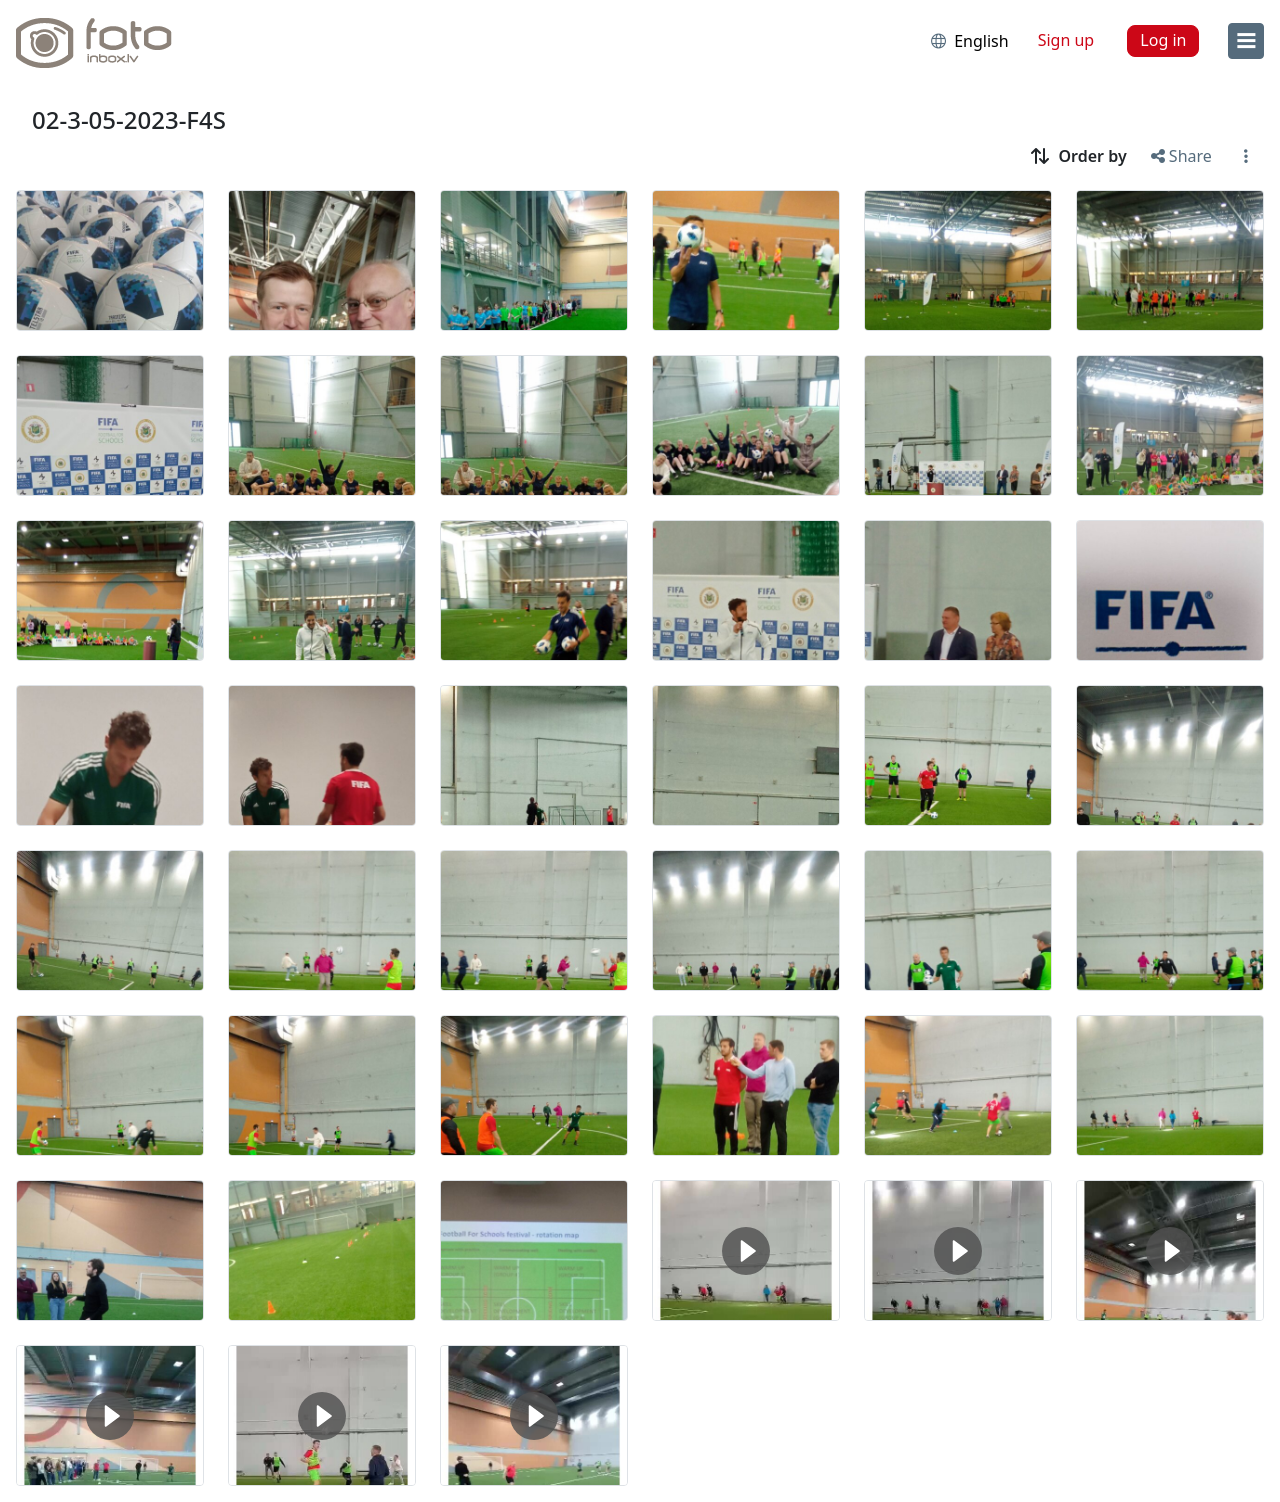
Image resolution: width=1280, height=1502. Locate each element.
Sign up (1066, 40)
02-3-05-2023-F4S (129, 119)
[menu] (1246, 41)
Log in (1163, 40)
